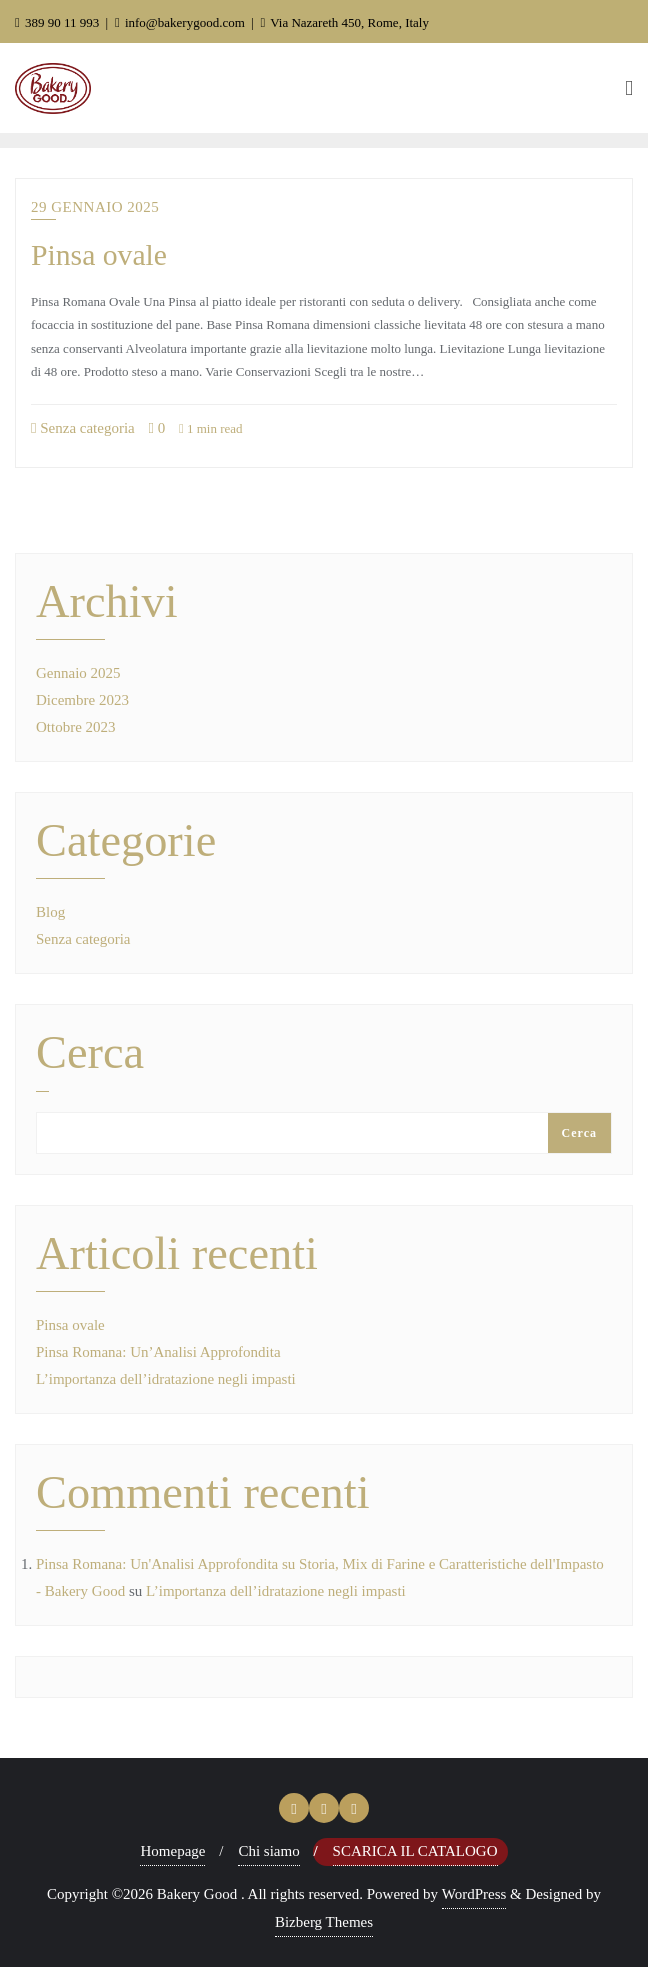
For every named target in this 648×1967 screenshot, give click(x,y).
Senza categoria (83, 428)
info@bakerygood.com (181, 22)
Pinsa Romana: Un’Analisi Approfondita (158, 1352)
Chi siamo (268, 1851)
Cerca (90, 1054)
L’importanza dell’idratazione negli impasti (166, 1379)
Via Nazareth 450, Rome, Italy (344, 22)
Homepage (172, 1851)
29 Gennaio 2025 (95, 207)
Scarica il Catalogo (415, 1851)
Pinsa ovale (99, 255)
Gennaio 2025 (78, 673)
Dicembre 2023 (82, 700)
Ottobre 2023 (76, 727)
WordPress (474, 1894)
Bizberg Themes (324, 1922)
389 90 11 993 (59, 22)
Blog (50, 912)
